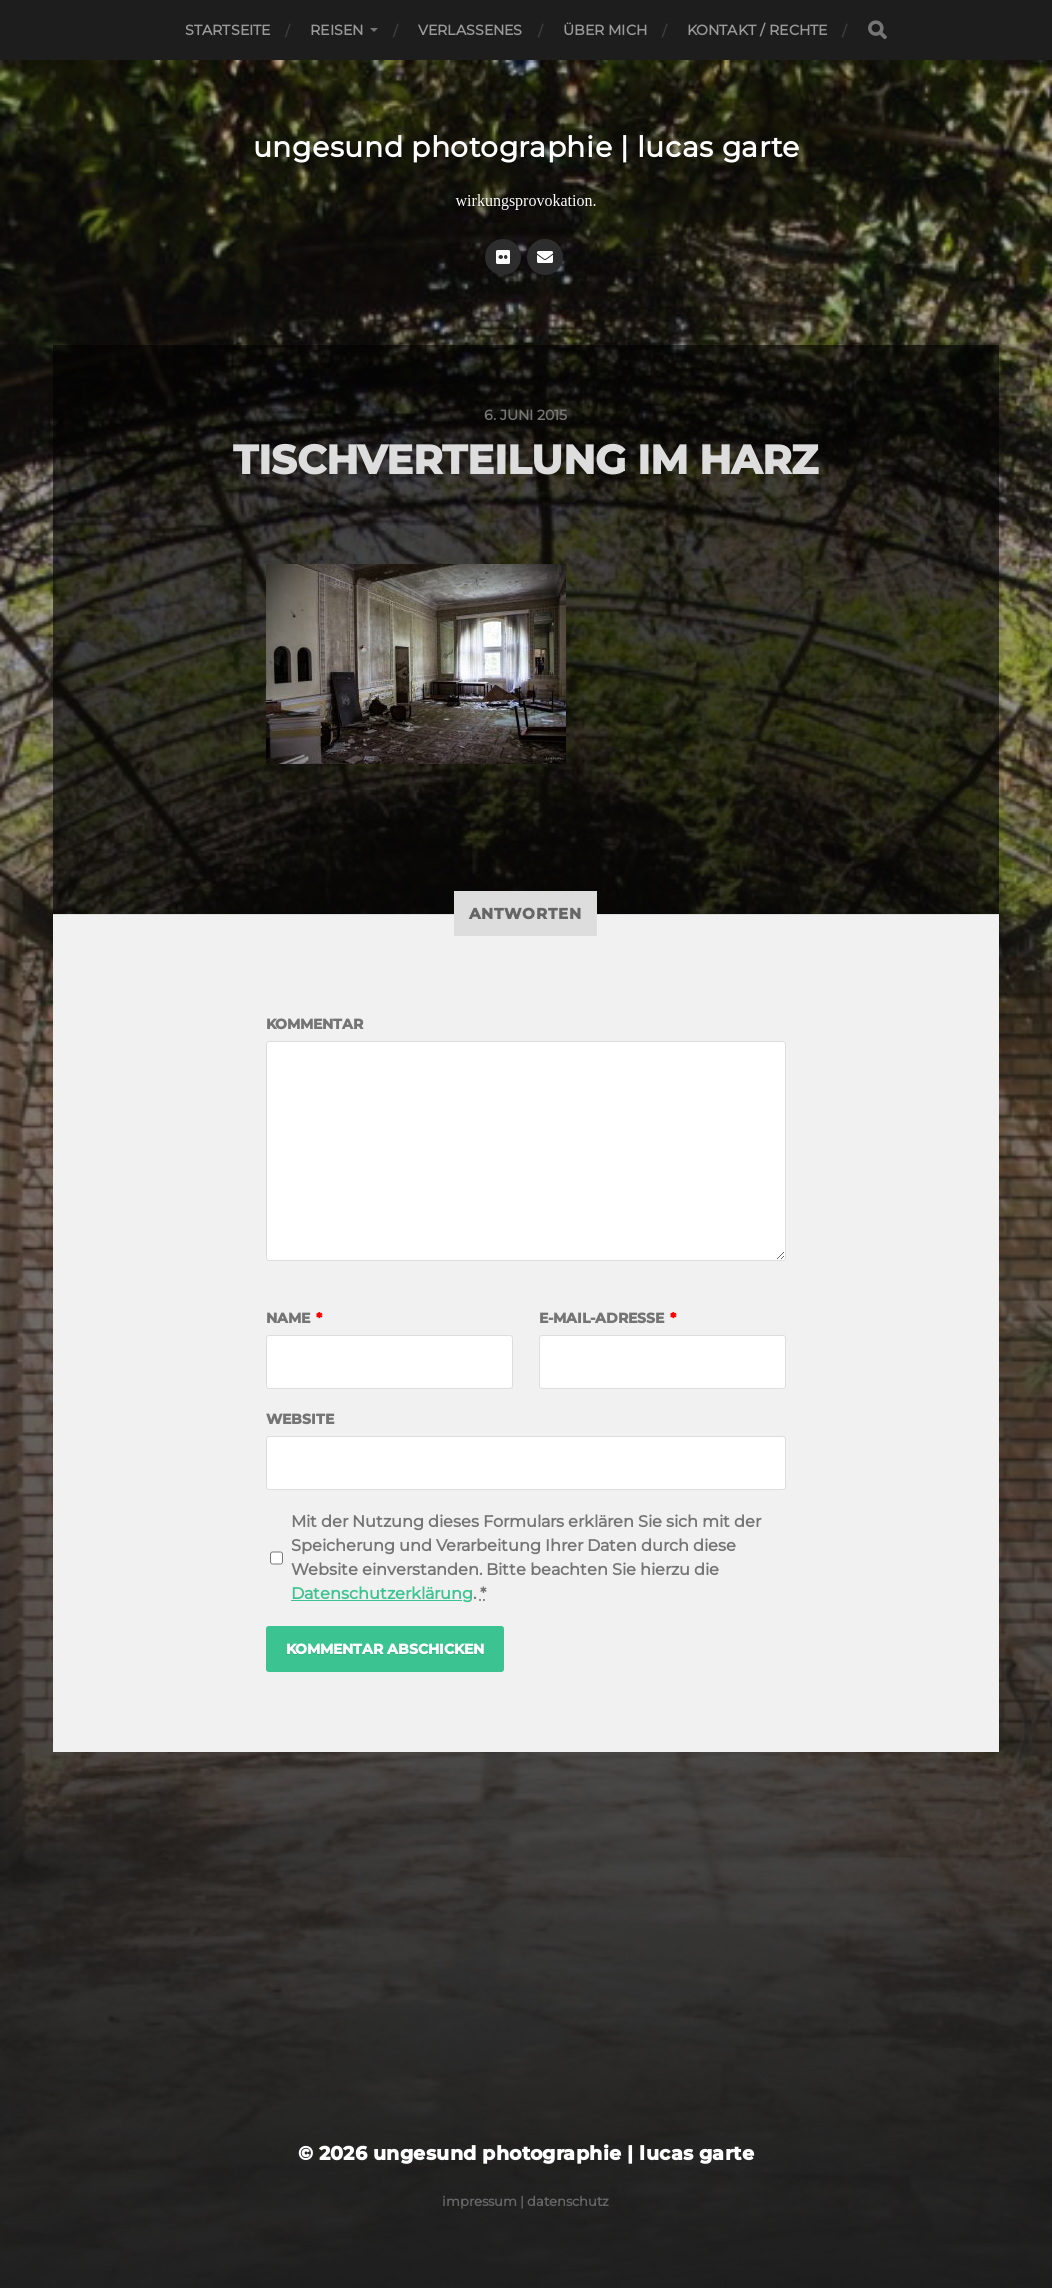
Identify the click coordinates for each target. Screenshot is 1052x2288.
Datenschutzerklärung (382, 1593)
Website (300, 1419)
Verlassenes (470, 30)
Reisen (336, 30)
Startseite (227, 30)
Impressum (479, 2201)
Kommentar (314, 1024)
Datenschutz (568, 2201)
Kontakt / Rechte (757, 30)
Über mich (605, 30)
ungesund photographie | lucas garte (526, 147)
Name (294, 1318)
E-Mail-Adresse (607, 1318)
